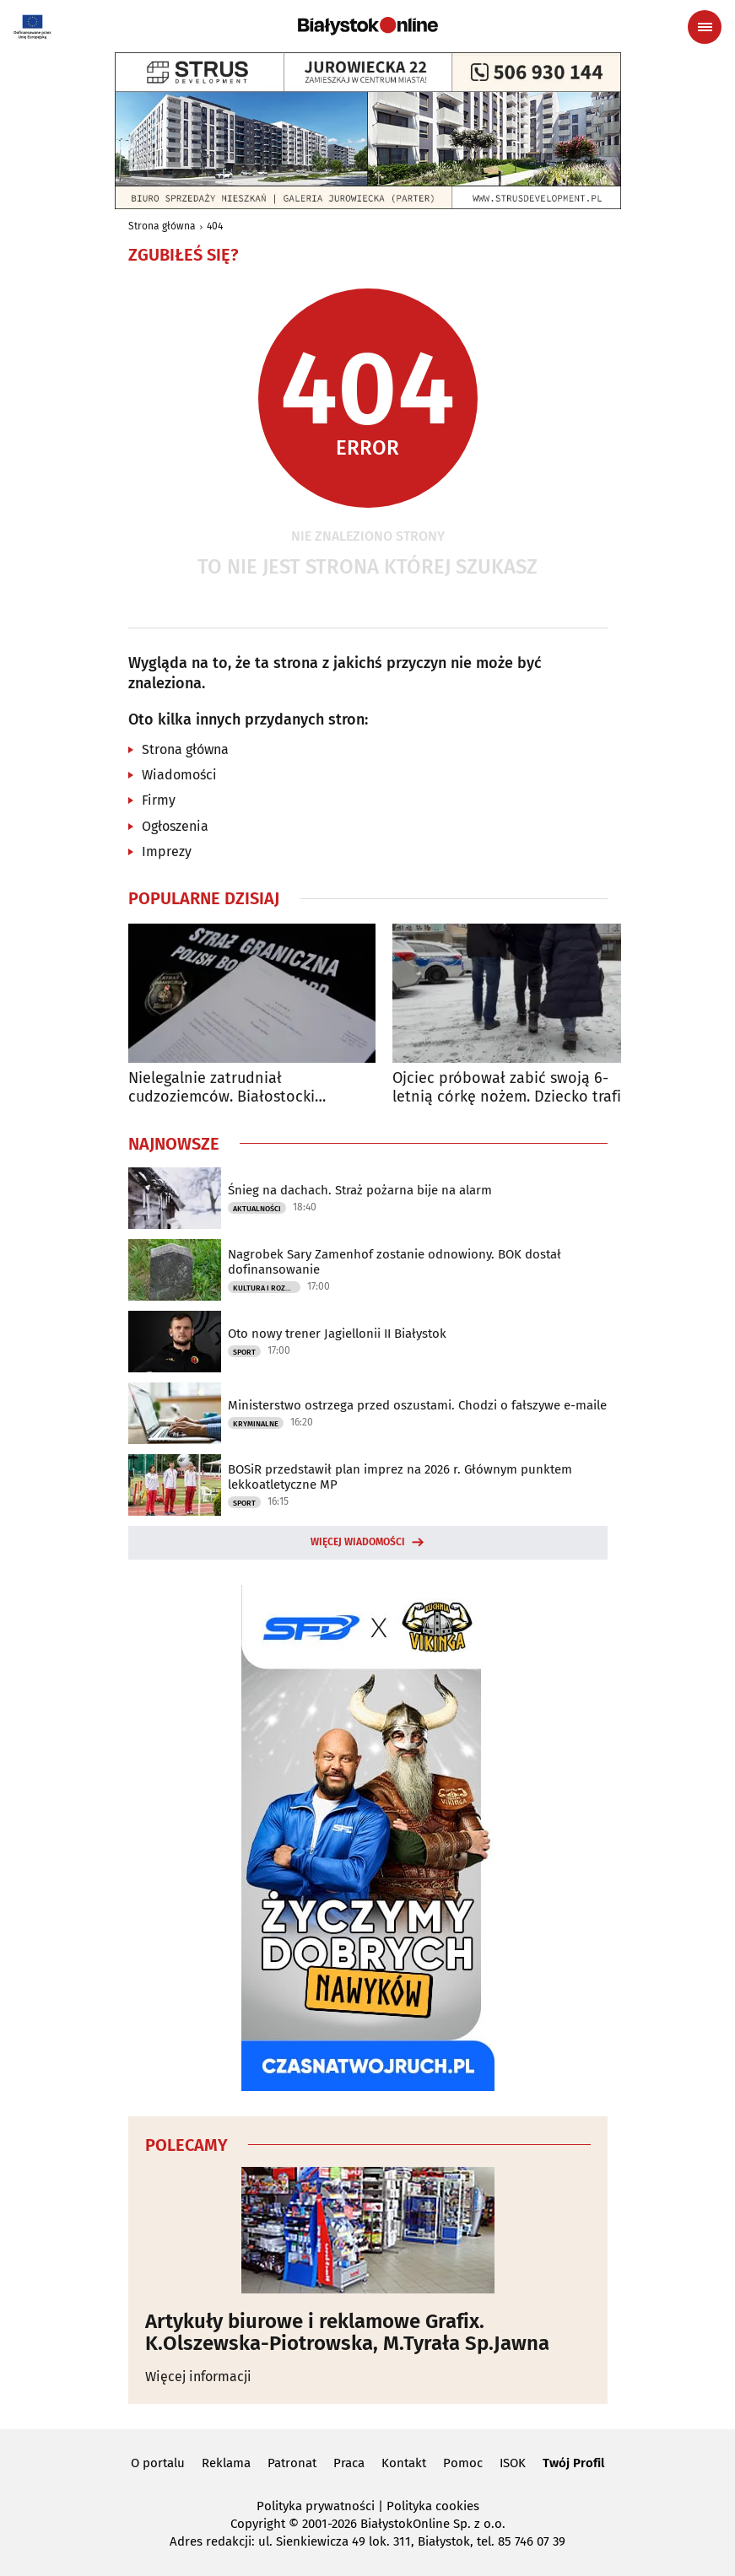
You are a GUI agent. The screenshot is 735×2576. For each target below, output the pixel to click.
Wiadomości (179, 775)
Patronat (292, 2463)
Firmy (159, 800)
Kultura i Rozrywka (266, 1288)
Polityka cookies (432, 2506)
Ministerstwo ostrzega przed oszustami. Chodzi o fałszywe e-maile (417, 1405)
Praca (349, 2463)
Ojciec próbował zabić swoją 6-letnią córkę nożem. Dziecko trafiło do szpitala (513, 1088)
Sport (244, 1352)
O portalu (158, 2463)
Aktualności (257, 1208)
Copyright (257, 2523)
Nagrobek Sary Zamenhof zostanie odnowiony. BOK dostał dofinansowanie (394, 1262)
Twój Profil (573, 2463)
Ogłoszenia (175, 826)
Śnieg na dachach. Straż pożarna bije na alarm (360, 1190)
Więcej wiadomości (358, 1542)
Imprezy (167, 851)
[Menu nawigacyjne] (704, 27)
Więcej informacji (198, 2377)
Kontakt (403, 2463)
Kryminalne (255, 1424)
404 (215, 226)
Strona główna (162, 226)
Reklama (226, 2463)
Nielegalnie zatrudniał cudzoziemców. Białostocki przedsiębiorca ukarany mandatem (249, 1088)
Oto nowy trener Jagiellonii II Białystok (337, 1333)
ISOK (513, 2463)
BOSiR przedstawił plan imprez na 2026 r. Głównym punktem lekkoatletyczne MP (400, 1477)
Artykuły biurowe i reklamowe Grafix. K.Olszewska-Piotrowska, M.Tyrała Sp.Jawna (347, 2332)
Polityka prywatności (316, 2506)
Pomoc (463, 2463)
